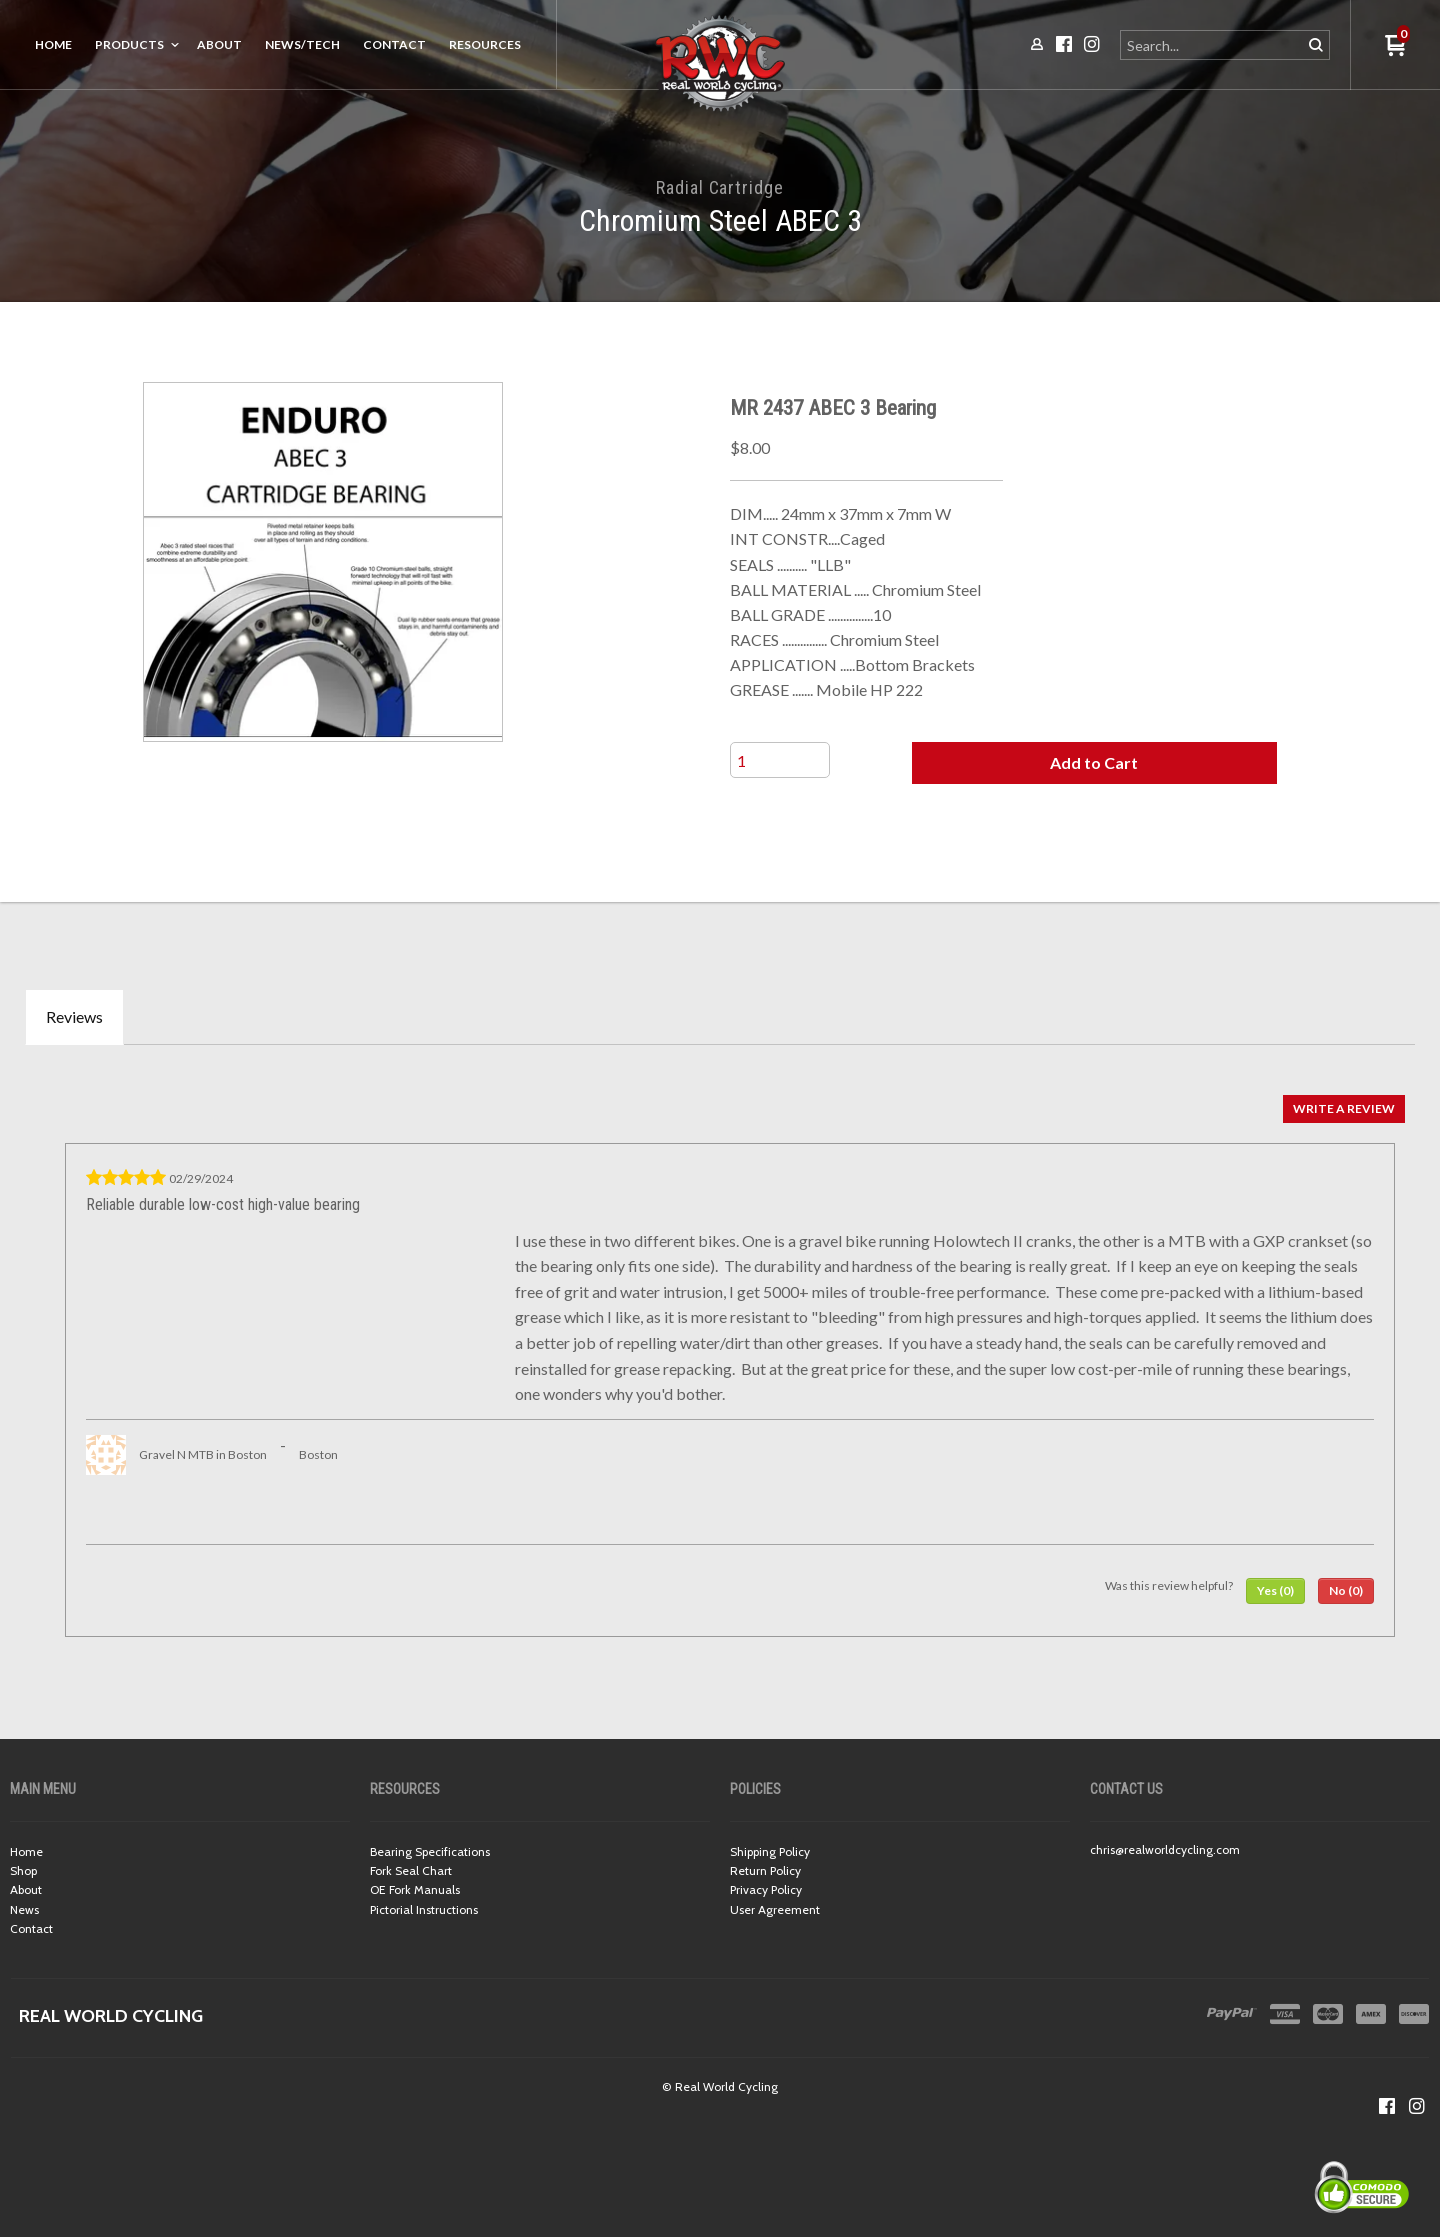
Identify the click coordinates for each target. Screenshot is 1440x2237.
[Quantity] (780, 760)
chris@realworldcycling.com (1165, 1849)
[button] (1094, 763)
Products (129, 44)
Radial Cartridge (719, 187)
